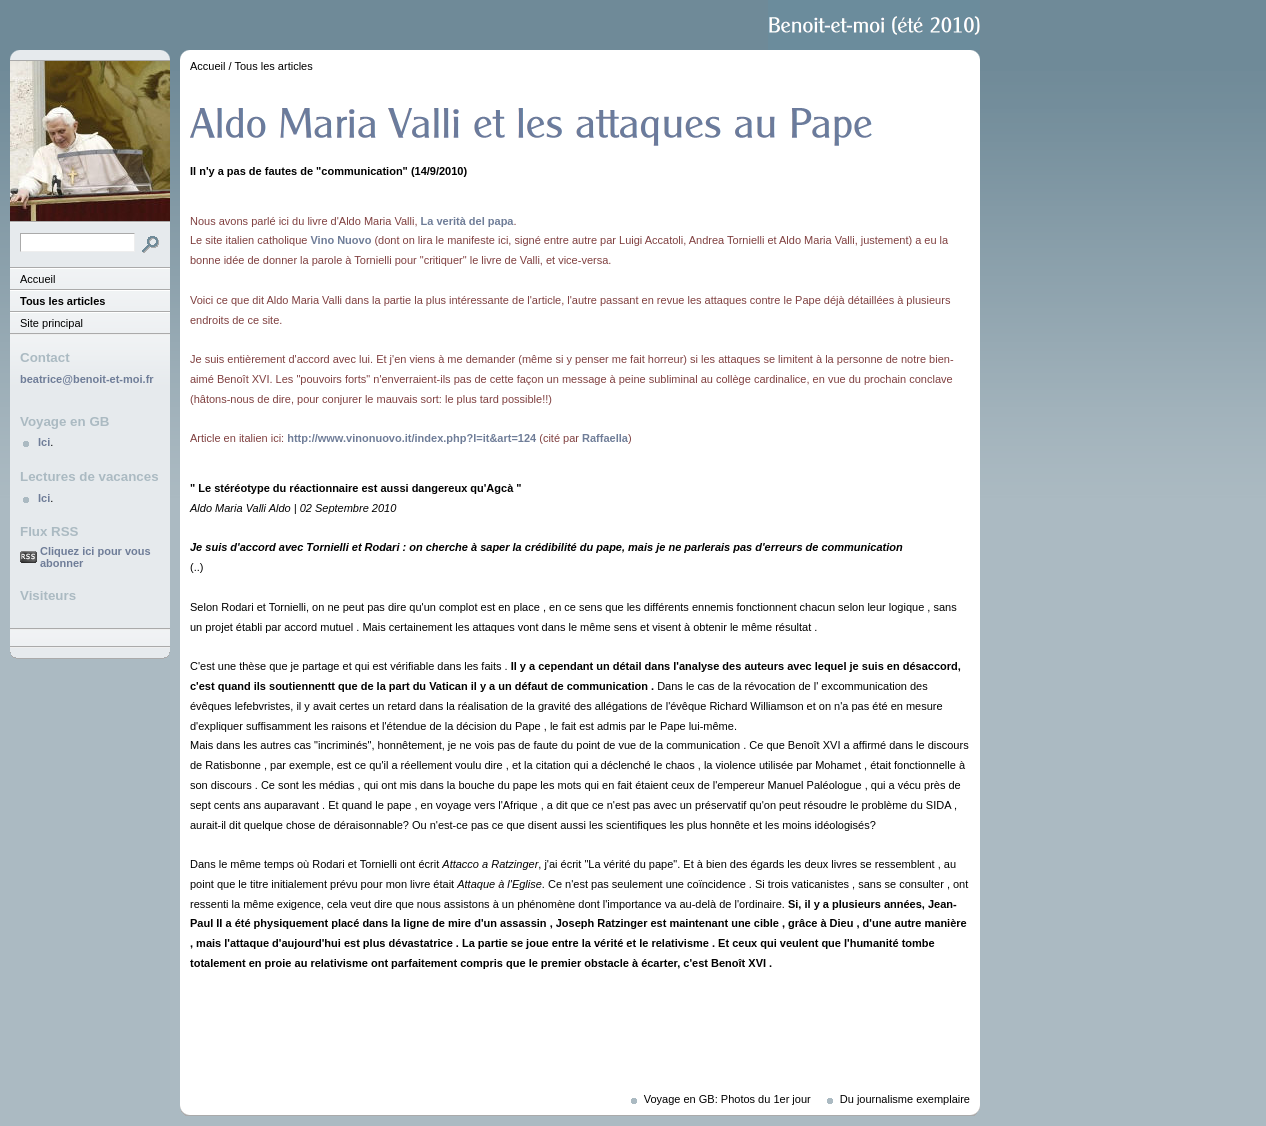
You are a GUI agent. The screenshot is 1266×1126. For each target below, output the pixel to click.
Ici (44, 442)
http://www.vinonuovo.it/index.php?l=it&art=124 (411, 438)
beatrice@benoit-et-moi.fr (87, 379)
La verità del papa (467, 221)
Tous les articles (62, 301)
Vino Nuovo (340, 240)
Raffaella (605, 438)
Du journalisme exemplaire (905, 1099)
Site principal (51, 323)
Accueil (37, 279)
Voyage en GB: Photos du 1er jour (727, 1099)
